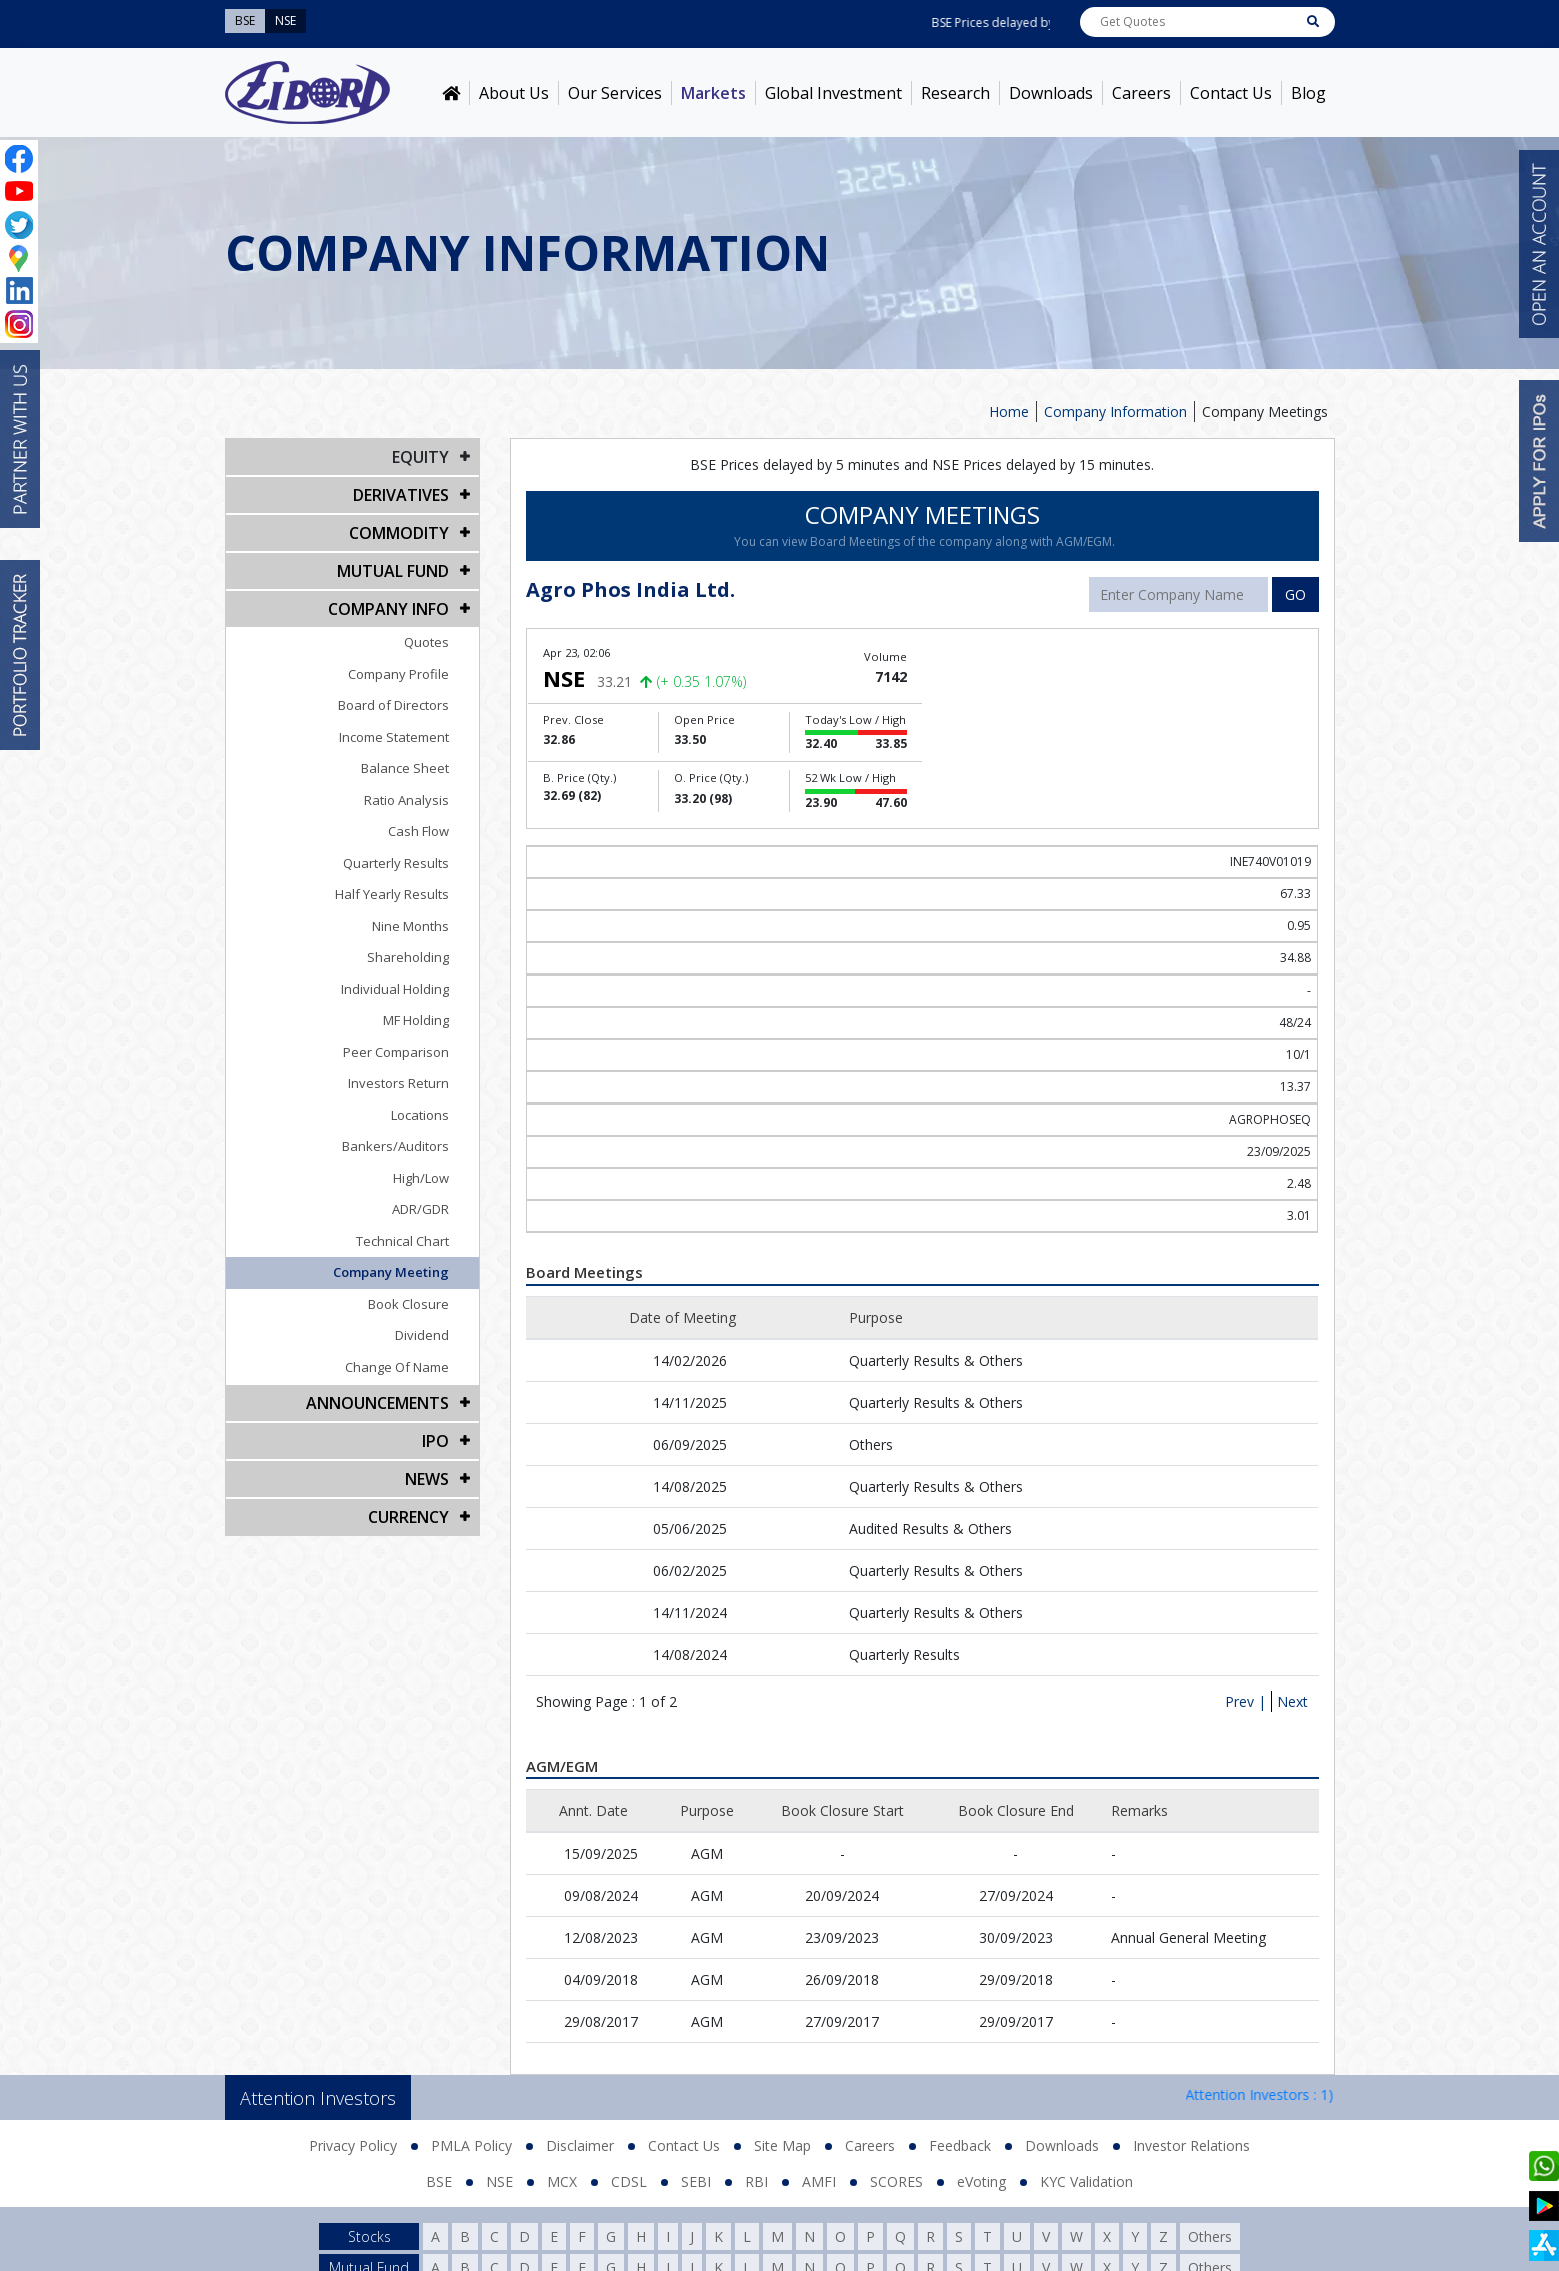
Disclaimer (580, 2145)
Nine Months (410, 926)
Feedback (960, 2145)
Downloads (1051, 93)
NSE (499, 2181)
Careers (1141, 93)
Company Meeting (391, 1272)
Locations (420, 1115)
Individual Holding (395, 989)
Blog (1308, 93)
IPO (435, 1441)
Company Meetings (1265, 411)
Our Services (615, 93)
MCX (562, 2181)
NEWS (427, 1479)
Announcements (377, 1403)
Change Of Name (397, 1367)
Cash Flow (418, 831)
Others (1210, 2236)
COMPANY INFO (388, 609)
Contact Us (1231, 93)
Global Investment (833, 93)
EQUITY (420, 457)
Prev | (1245, 1701)
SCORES (896, 2181)
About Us (514, 93)
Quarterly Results (396, 863)
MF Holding (416, 1020)
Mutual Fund (393, 571)
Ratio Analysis (406, 800)
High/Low (421, 1178)
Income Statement (394, 737)
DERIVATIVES (401, 495)
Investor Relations (1191, 2145)
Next (1292, 1701)
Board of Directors (393, 705)
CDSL (629, 2181)
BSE (439, 2181)
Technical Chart (402, 1241)
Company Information (1115, 411)
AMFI (819, 2181)
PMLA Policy (471, 2145)
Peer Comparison (396, 1052)
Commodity (399, 533)
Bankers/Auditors (395, 1146)
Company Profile (398, 674)
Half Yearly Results (392, 894)
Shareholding (408, 957)
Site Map (782, 2145)
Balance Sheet (405, 768)
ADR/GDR (420, 1209)
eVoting (981, 2181)
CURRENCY (408, 1517)
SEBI (696, 2181)
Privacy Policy (353, 2145)
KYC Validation (1086, 2181)
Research (955, 93)
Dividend (422, 1335)
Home (1009, 411)
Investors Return (398, 1083)
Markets (713, 93)
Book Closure (408, 1304)
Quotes (426, 642)
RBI (756, 2181)
